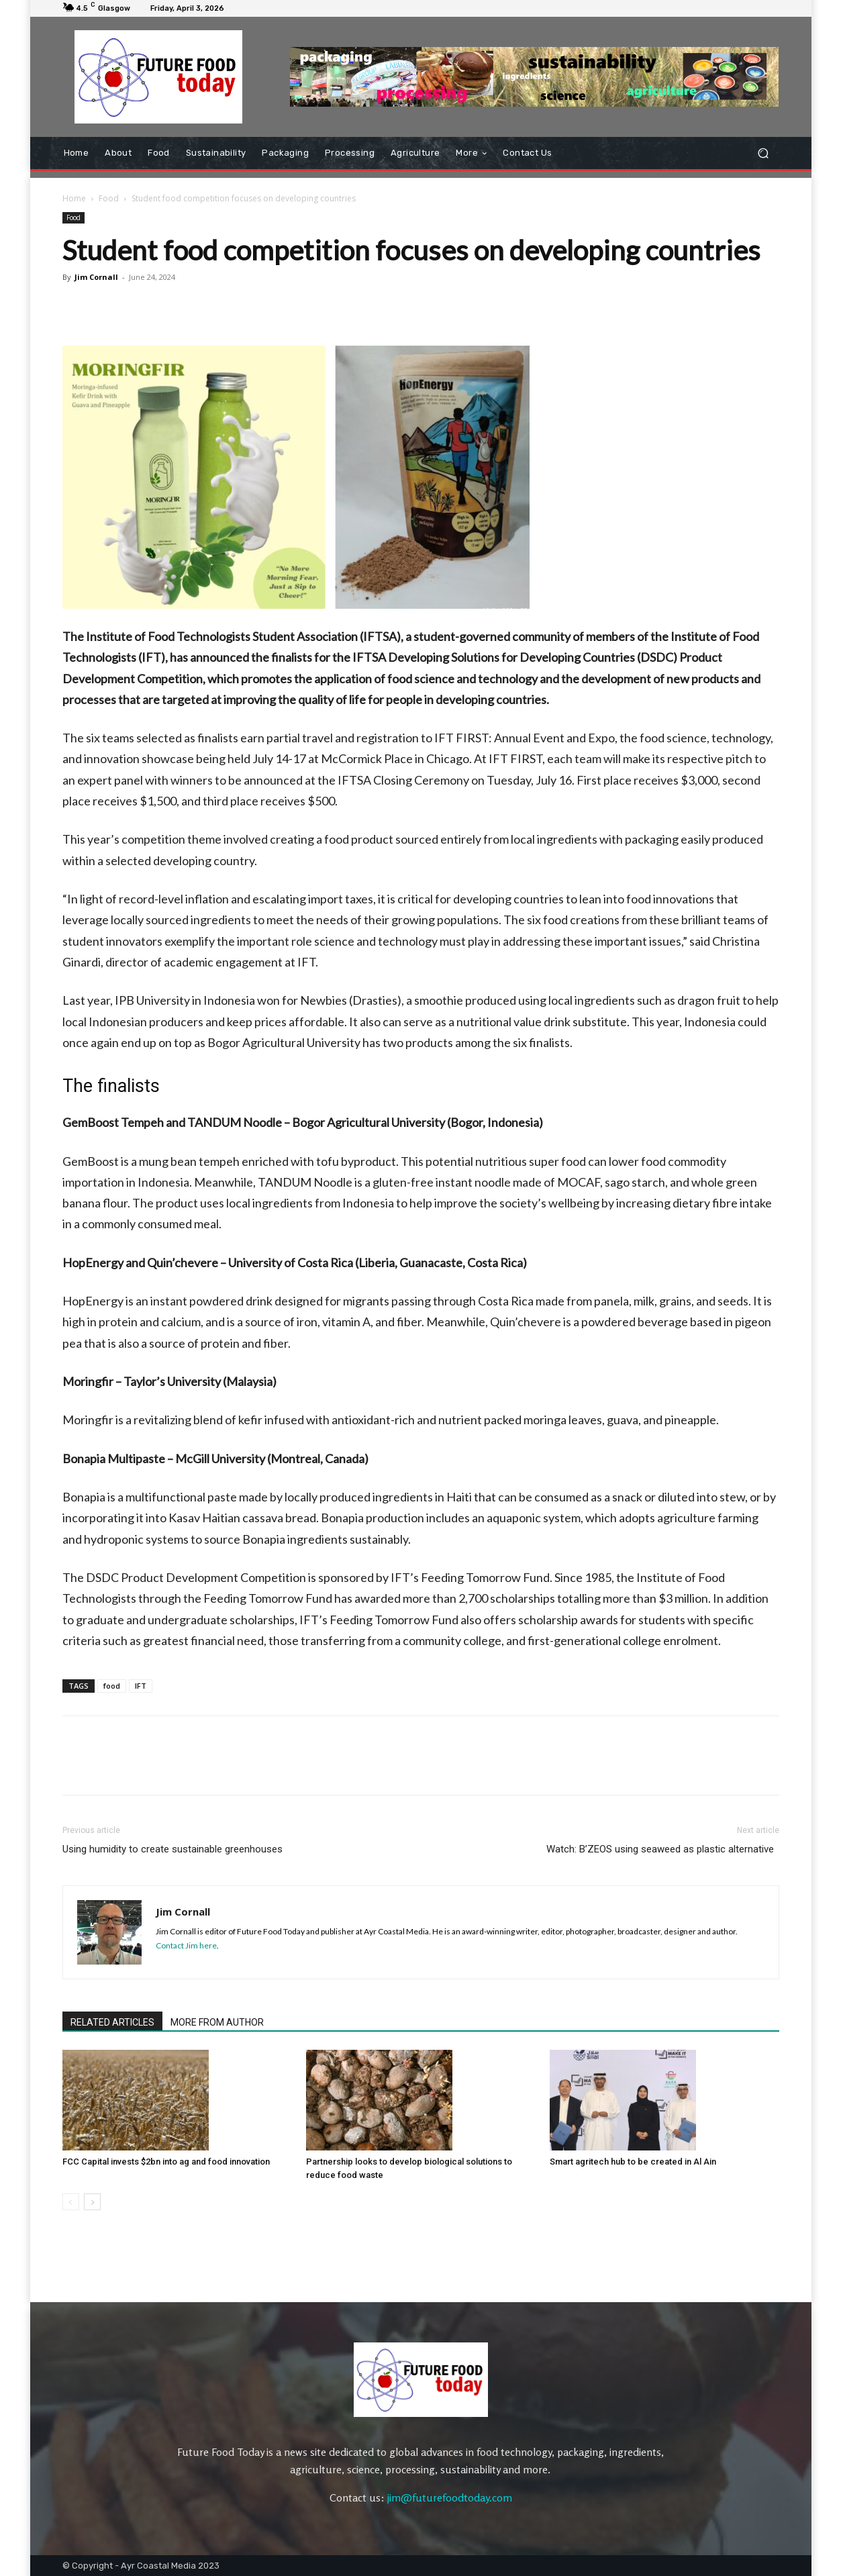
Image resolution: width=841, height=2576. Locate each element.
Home (74, 198)
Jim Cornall (96, 277)
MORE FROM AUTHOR (217, 2022)
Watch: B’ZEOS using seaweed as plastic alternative (662, 1849)
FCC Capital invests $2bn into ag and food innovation (166, 2162)
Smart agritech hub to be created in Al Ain (633, 2162)
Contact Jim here (186, 1945)
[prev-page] (70, 2201)
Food (109, 198)
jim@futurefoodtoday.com (449, 2497)
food (111, 1686)
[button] (763, 152)
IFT (140, 1686)
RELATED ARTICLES (112, 2022)
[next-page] (92, 2201)
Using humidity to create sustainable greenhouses (172, 1849)
